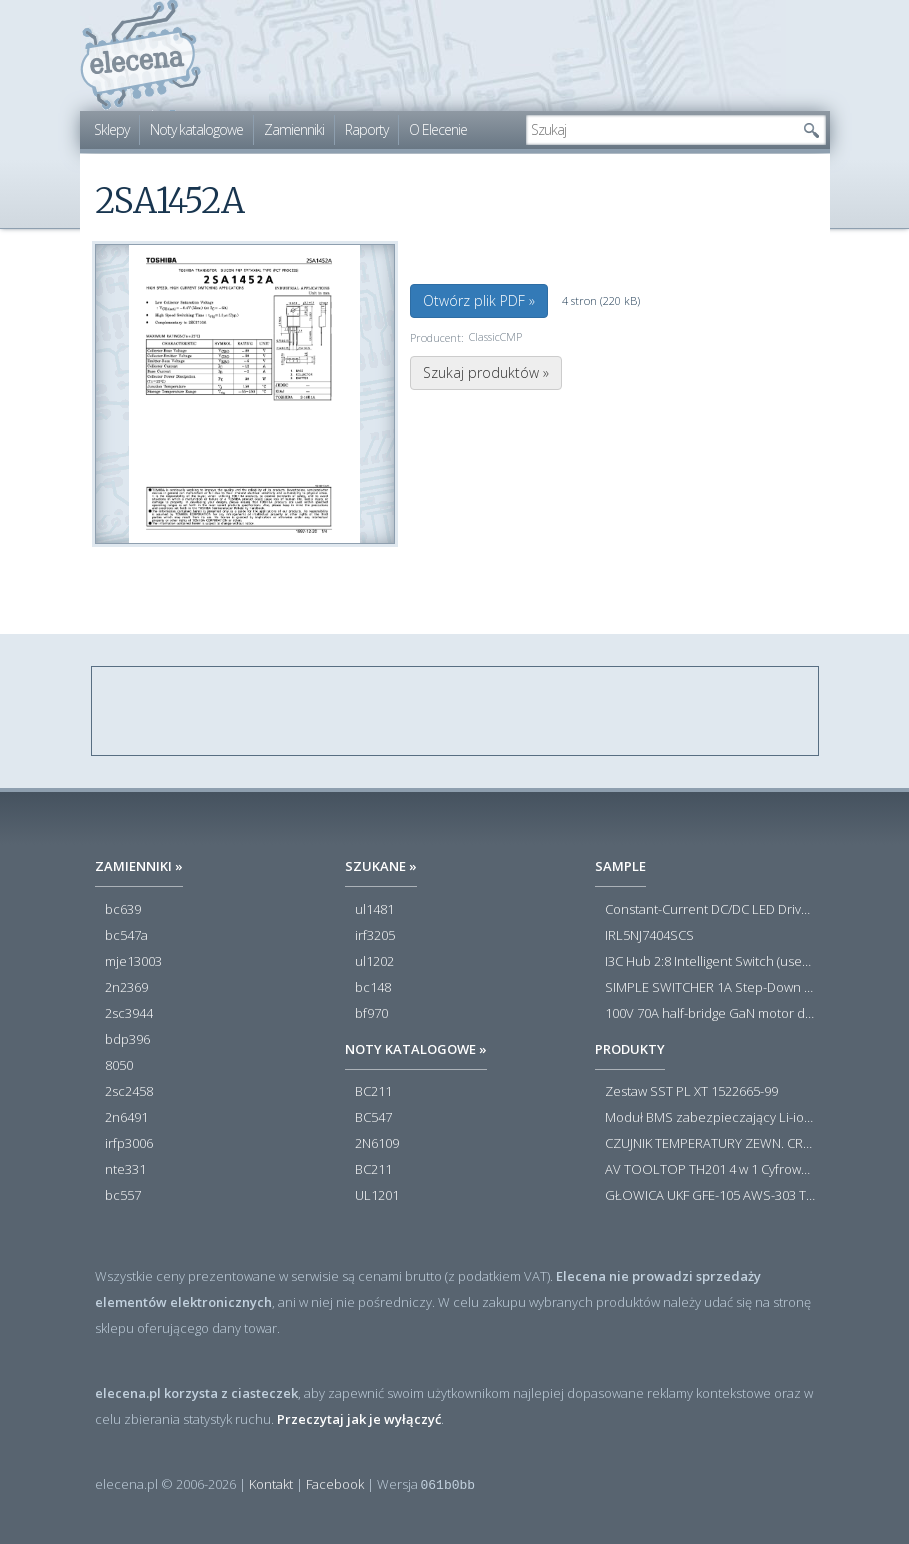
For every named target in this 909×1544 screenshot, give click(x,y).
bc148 (373, 988)
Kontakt (271, 1484)
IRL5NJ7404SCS (649, 936)
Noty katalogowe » (416, 1049)
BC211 (373, 1092)
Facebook (335, 1484)
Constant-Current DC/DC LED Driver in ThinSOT (710, 910)
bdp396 (127, 1040)
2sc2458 (129, 1092)
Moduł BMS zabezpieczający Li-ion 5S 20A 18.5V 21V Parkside (710, 1118)
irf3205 (375, 936)
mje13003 (133, 962)
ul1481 (374, 910)
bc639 (123, 910)
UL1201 (377, 1196)
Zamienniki (294, 129)
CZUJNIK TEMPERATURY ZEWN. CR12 (710, 1144)
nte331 (125, 1170)
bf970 (371, 1014)
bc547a (126, 936)
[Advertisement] (456, 712)
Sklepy (111, 129)
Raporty (366, 129)
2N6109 (377, 1144)
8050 (119, 1066)
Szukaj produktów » (486, 372)
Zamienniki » (139, 866)
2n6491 (126, 1118)
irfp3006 (129, 1144)
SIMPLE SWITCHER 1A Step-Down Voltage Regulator (710, 988)
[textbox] (661, 130)
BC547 (373, 1118)
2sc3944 (129, 1014)
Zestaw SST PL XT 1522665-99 (691, 1092)
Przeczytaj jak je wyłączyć (359, 1419)
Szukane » (381, 866)
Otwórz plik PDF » (479, 300)
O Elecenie (438, 129)
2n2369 (126, 988)
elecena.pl (140, 55)
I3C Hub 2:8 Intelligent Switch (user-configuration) (710, 962)
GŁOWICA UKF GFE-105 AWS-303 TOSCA (710, 1196)
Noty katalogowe (196, 129)
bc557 (123, 1196)
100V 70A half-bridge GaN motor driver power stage (710, 1014)
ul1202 (374, 962)
